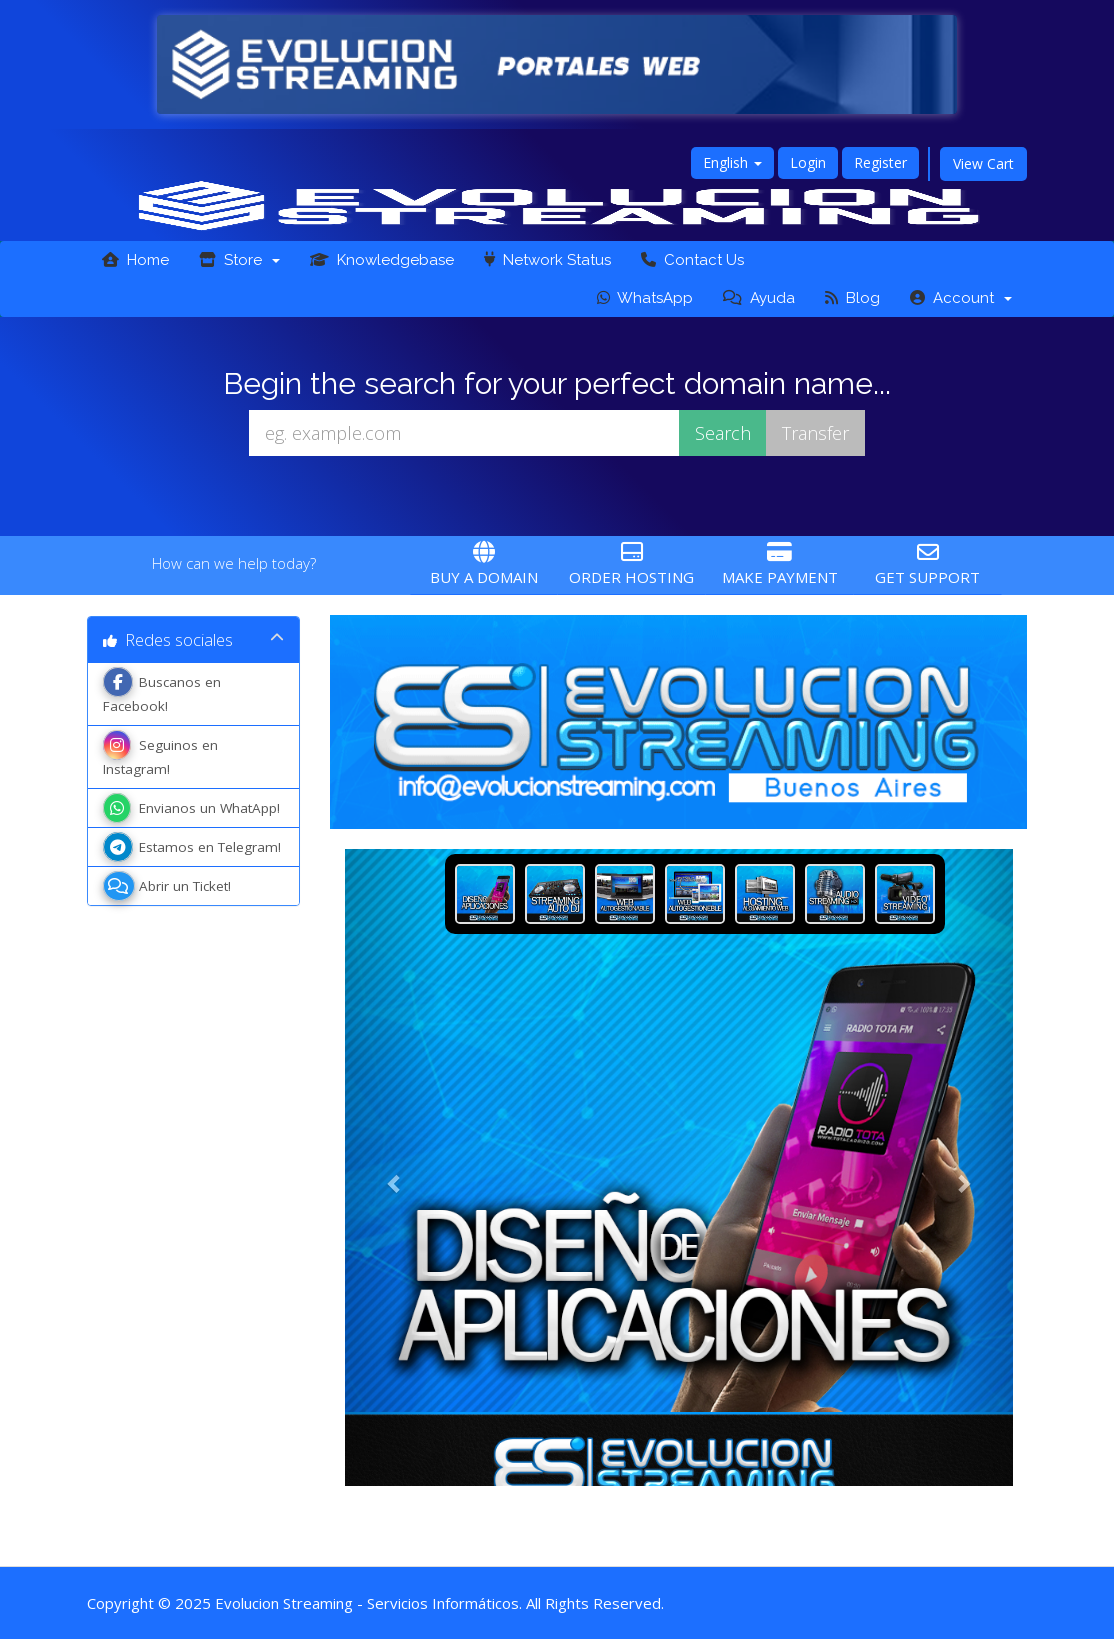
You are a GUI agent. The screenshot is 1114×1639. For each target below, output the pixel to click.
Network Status (547, 260)
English (732, 162)
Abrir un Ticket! (167, 886)
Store (239, 260)
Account (961, 298)
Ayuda (759, 298)
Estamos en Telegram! (192, 847)
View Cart (983, 163)
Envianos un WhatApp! (191, 808)
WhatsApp (645, 298)
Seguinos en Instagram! (160, 755)
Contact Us (692, 260)
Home (135, 260)
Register (880, 162)
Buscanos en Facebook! (162, 692)
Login (808, 162)
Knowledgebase (382, 260)
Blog (852, 298)
